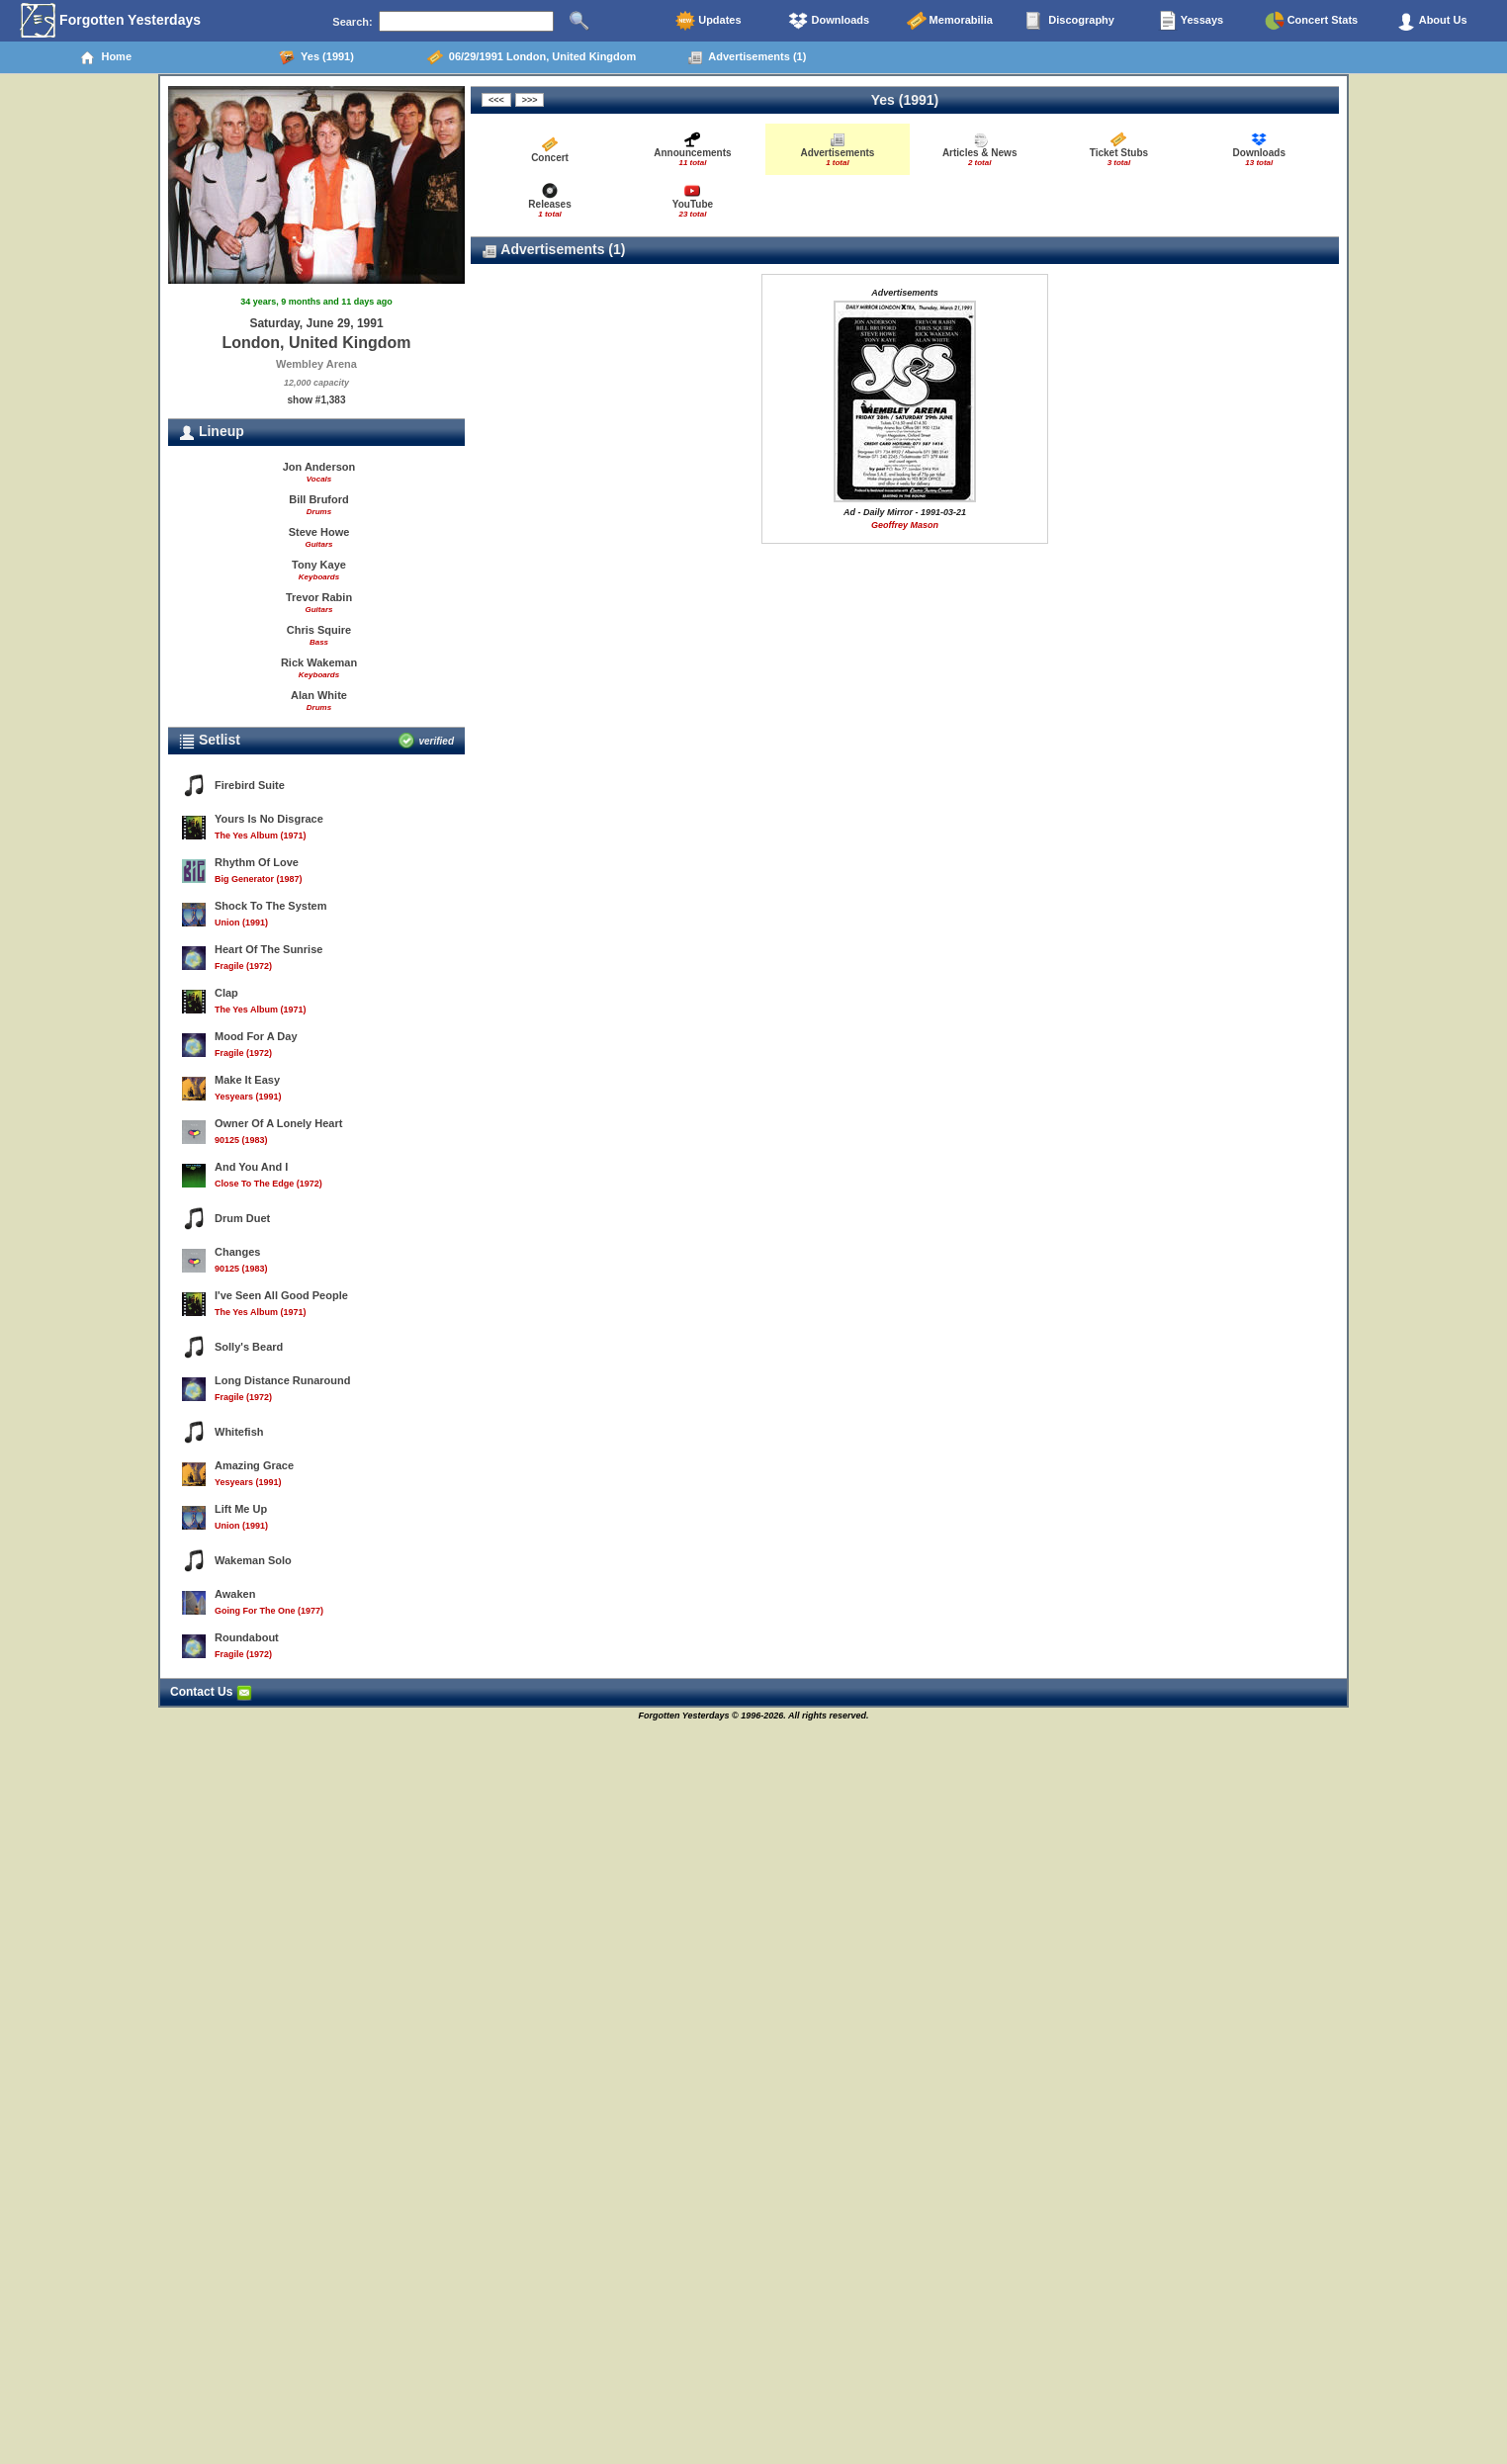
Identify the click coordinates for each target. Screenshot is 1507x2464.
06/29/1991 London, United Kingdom (532, 57)
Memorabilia (950, 21)
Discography (1069, 21)
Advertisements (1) (747, 57)
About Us (1431, 21)
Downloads (828, 21)
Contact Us (211, 1692)
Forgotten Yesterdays (110, 21)
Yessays (1190, 21)
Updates (708, 21)
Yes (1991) (316, 57)
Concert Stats (1312, 21)
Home (105, 57)
